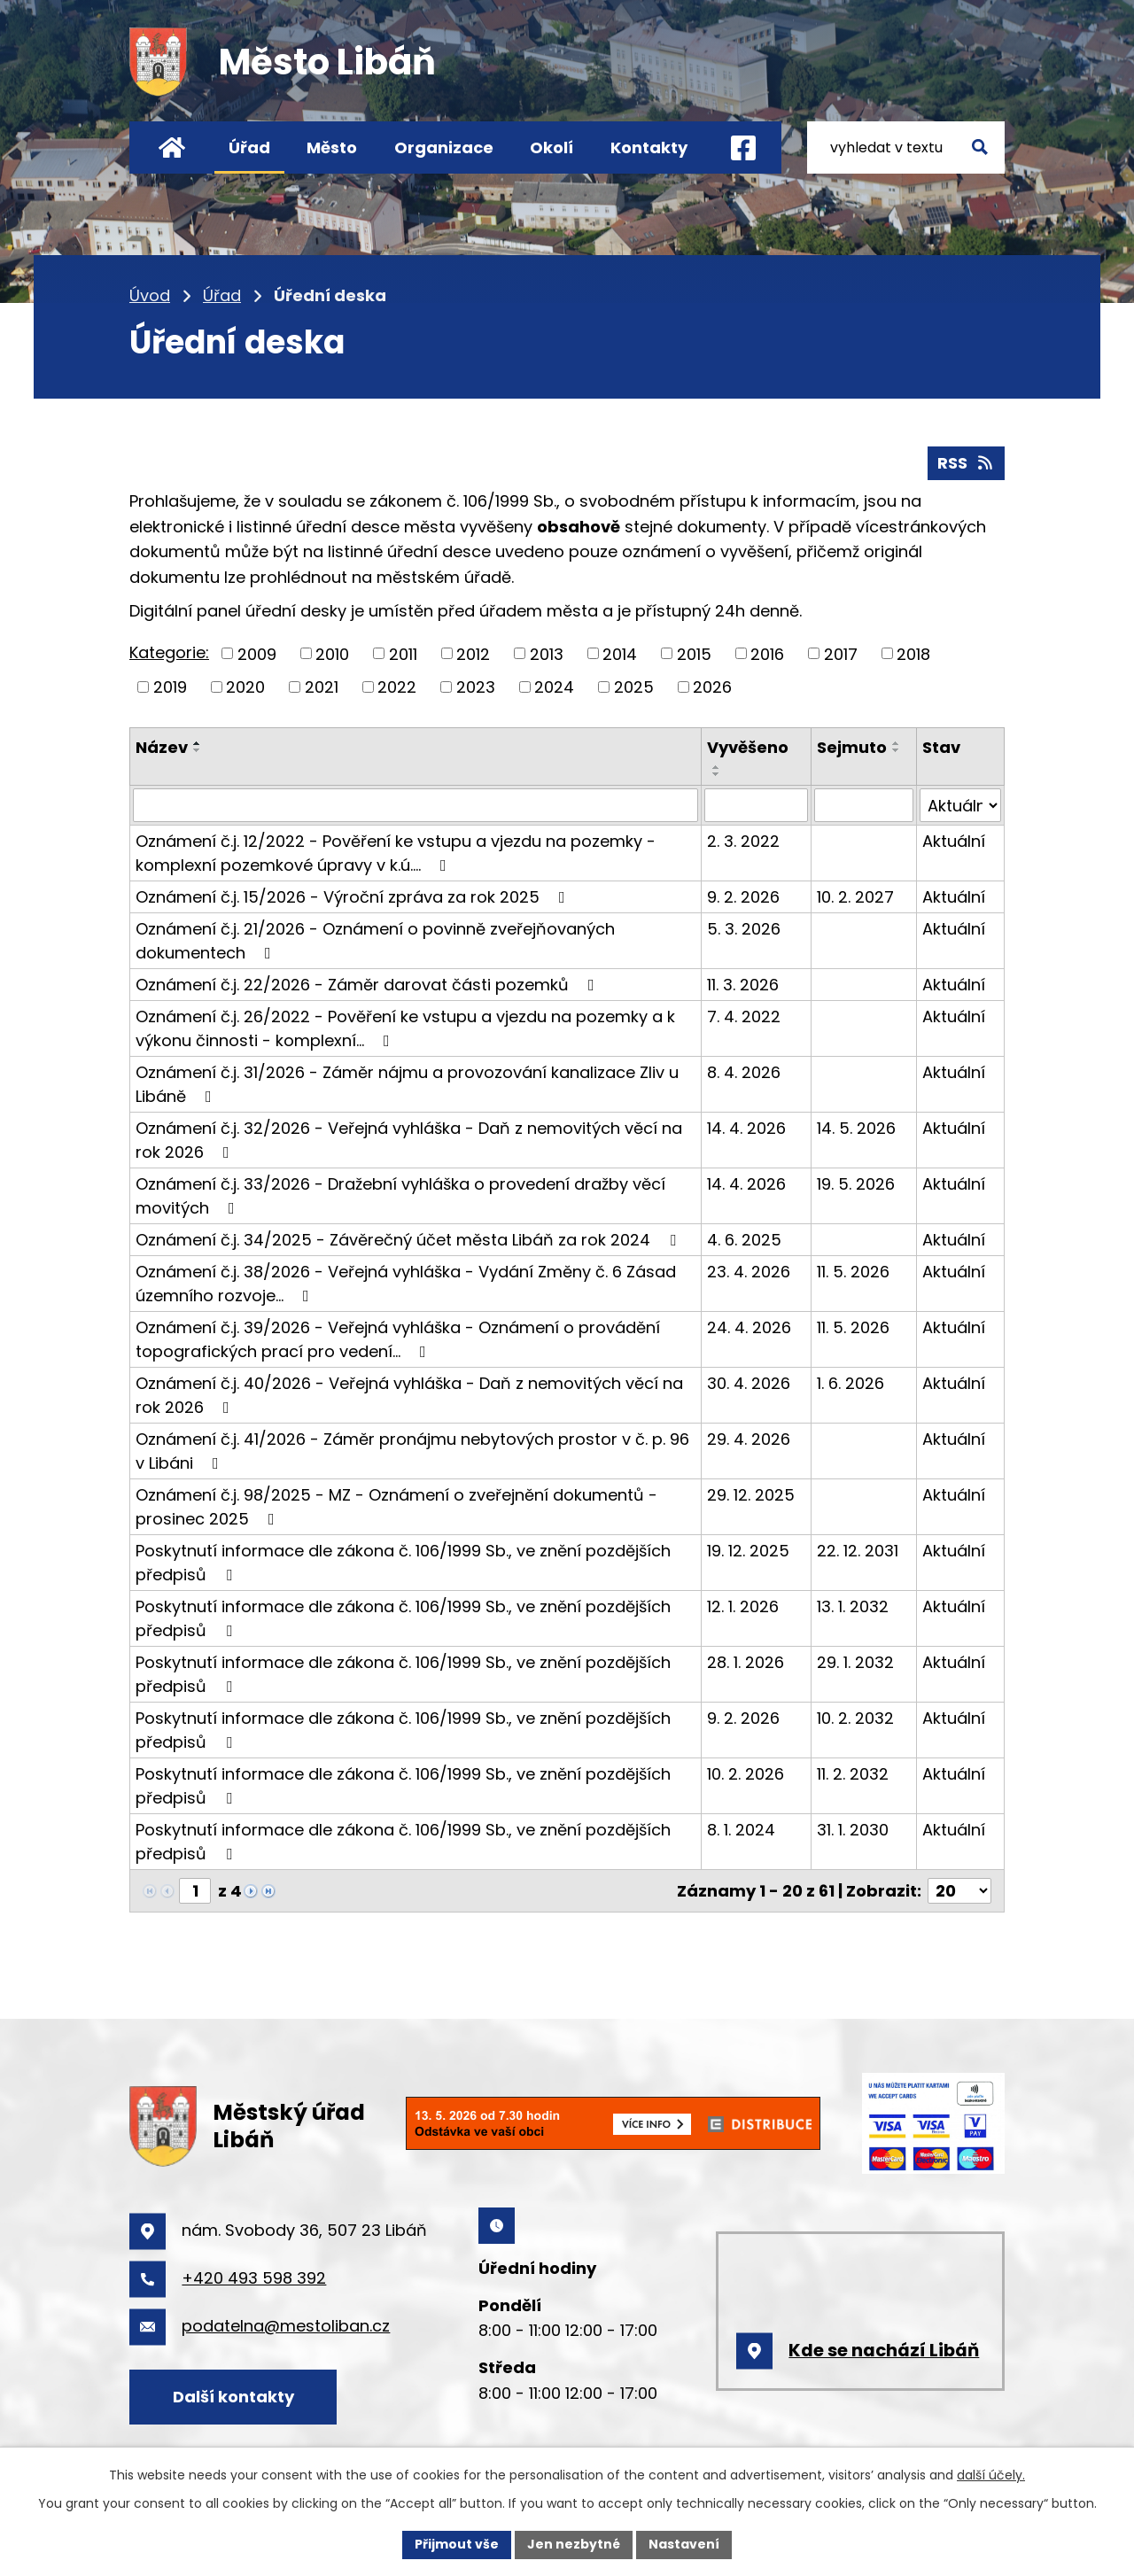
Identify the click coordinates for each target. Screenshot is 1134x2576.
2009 (256, 653)
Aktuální (953, 841)
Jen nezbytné (573, 2544)
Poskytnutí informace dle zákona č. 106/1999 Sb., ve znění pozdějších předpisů (403, 1563)
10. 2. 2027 (855, 897)
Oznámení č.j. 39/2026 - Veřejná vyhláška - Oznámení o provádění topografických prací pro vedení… (398, 1339)
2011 (403, 653)
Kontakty (648, 147)
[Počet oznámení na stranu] (959, 1891)
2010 (332, 653)
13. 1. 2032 (853, 1606)
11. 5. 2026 (853, 1272)
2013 (546, 653)
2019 (170, 687)
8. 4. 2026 (744, 1072)
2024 (554, 687)
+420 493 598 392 (254, 2278)
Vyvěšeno (747, 747)
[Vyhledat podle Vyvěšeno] (756, 805)
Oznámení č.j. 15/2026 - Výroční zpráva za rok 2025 (354, 897)
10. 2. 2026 (745, 1774)
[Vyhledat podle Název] (415, 805)
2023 (475, 687)
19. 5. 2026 (856, 1184)
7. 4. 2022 (744, 1016)
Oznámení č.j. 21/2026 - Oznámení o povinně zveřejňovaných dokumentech (375, 941)
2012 (473, 653)
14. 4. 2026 (746, 1128)
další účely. (991, 2475)
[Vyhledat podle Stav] (960, 805)
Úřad (249, 147)
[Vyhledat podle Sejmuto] (863, 805)
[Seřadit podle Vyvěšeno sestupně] (716, 774)
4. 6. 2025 (744, 1240)
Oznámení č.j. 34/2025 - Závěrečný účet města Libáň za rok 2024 (409, 1240)
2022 (396, 687)
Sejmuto (852, 747)
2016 (767, 653)
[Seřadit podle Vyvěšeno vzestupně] (716, 767)
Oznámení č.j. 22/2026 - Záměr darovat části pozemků (369, 985)
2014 (619, 653)
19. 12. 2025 (748, 1551)
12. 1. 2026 (743, 1606)
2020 (245, 687)
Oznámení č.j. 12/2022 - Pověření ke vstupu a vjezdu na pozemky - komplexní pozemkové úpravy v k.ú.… (396, 853)
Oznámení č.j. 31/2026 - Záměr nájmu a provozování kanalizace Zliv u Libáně (407, 1084)
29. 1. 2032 (855, 1662)
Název (162, 747)
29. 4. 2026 (748, 1439)
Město (332, 147)
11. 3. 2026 (743, 985)
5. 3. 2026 (744, 929)
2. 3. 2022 (743, 841)
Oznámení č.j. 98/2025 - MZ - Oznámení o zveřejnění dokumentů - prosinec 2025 (396, 1507)
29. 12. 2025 (751, 1495)
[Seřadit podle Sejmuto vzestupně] (896, 743)
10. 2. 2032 (855, 1718)
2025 (634, 687)
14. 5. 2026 (856, 1128)
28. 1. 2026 (745, 1662)
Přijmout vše (457, 2544)
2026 (712, 687)
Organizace (443, 147)
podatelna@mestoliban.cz (286, 2326)
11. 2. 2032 (853, 1774)
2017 (841, 653)
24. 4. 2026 (749, 1327)
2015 (694, 653)
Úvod (171, 147)
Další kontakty (233, 2397)
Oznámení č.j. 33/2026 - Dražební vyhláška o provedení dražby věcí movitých (400, 1196)
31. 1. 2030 (853, 1830)
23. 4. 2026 (748, 1272)
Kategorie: (169, 652)
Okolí (551, 147)
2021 (321, 687)
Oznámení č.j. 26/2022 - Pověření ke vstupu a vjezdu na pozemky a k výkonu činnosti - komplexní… (405, 1028)
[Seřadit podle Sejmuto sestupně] (896, 750)
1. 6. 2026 (850, 1383)
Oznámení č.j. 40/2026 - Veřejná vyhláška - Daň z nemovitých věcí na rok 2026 (409, 1395)
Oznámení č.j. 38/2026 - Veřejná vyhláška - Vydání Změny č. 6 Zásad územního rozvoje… (406, 1284)
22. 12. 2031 (857, 1551)
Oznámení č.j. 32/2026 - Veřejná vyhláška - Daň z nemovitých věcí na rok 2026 (409, 1140)
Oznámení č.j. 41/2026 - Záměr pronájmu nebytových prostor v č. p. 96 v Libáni (412, 1451)
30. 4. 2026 (748, 1383)
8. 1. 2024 (741, 1830)
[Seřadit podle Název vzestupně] (197, 743)
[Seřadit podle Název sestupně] (197, 750)
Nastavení (684, 2544)
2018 (913, 653)
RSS (966, 463)
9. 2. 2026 (743, 897)
